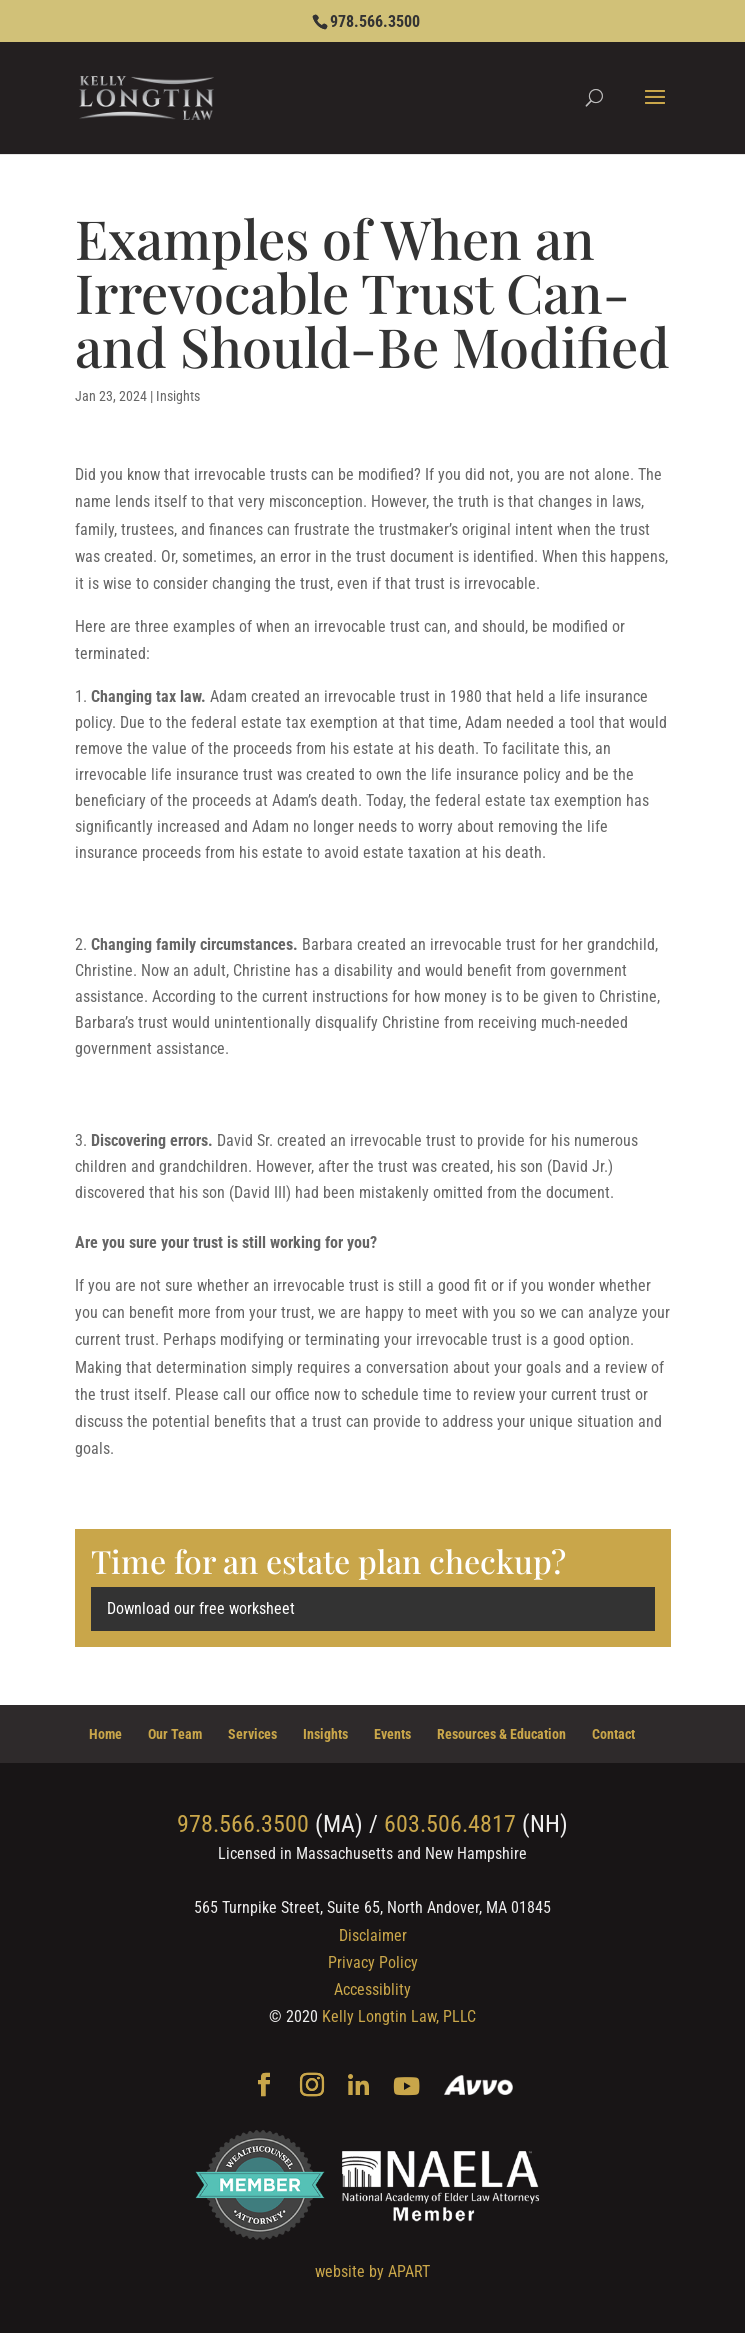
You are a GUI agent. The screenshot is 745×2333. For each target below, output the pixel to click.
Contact (613, 1734)
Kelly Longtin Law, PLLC (399, 2016)
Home (105, 1734)
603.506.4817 (450, 1824)
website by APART (372, 2271)
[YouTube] (406, 2087)
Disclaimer (373, 1935)
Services (252, 1734)
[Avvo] (478, 2087)
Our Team (175, 1734)
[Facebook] (264, 2087)
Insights (178, 396)
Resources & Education (501, 1734)
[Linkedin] (358, 2087)
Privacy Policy (373, 1962)
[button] (655, 110)
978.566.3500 (375, 21)
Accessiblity (372, 1989)
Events (392, 1734)
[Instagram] (312, 2087)
